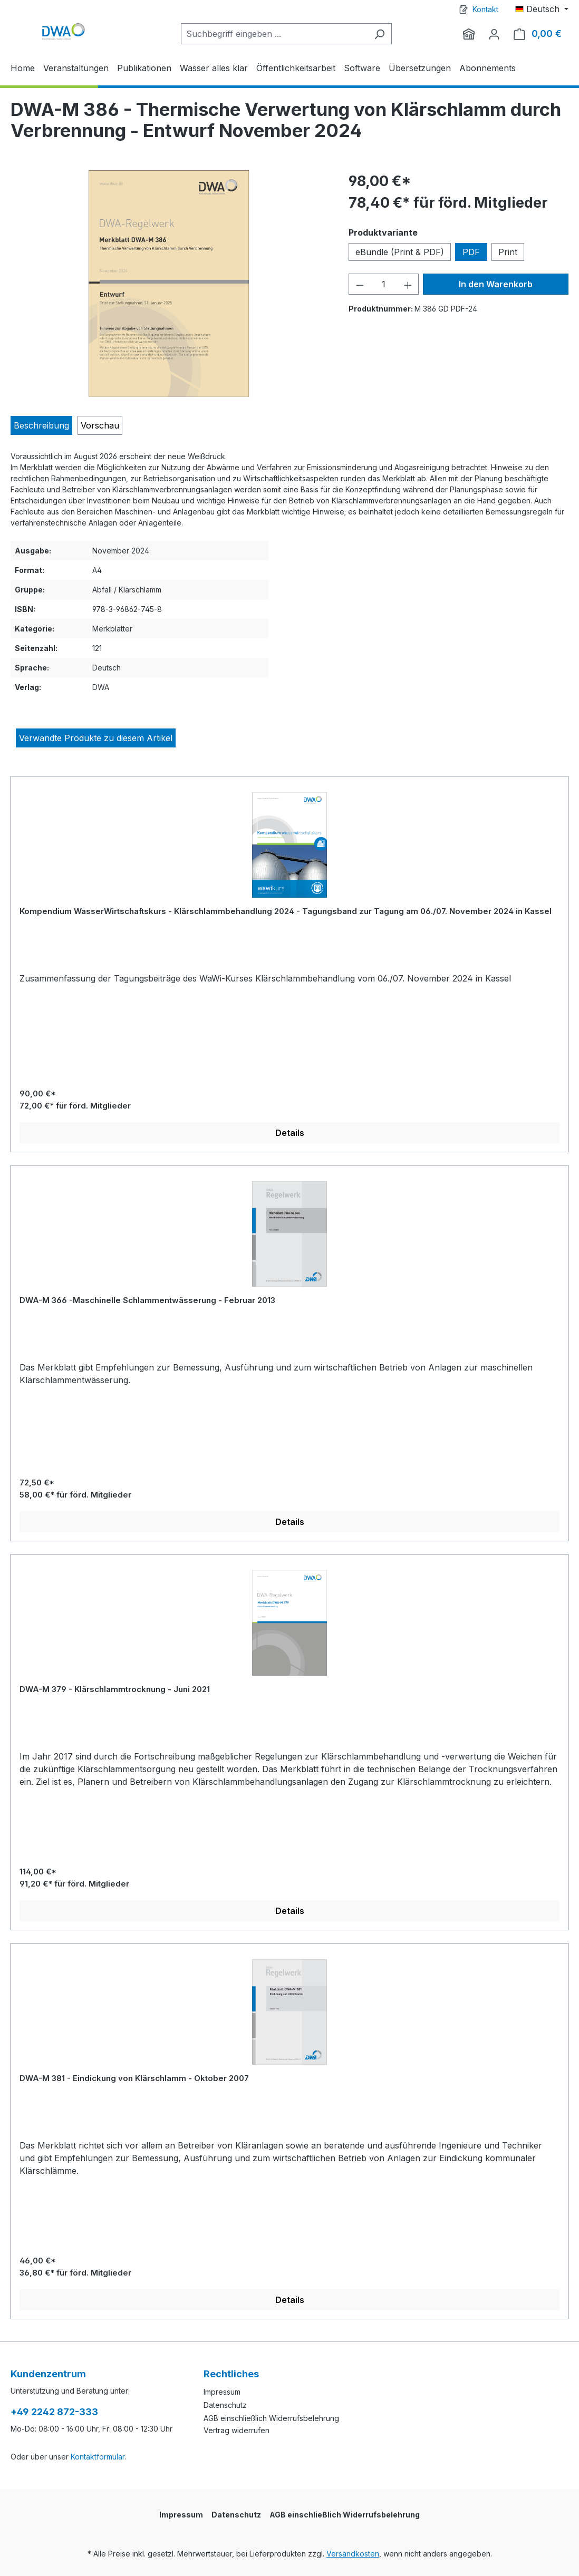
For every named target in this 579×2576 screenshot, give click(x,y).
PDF (471, 252)
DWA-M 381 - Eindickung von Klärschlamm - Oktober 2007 (134, 2078)
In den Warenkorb (496, 284)
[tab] (41, 425)
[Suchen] (379, 33)
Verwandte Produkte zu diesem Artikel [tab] (95, 738)
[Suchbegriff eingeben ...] (274, 33)
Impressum (222, 2391)
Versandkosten (352, 2553)
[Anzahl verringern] (360, 284)
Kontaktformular (97, 2456)
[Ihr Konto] (494, 33)
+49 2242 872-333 (54, 2411)
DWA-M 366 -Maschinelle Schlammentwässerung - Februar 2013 (147, 1300)
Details (289, 1132)
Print (507, 252)
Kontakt (485, 9)
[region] (169, 283)
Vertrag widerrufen (236, 2430)
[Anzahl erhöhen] (408, 284)
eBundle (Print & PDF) (399, 252)
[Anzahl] (384, 284)
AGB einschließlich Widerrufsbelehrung (271, 2418)
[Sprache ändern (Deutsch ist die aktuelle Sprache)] (541, 9)
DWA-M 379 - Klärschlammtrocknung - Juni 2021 (115, 1689)
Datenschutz (225, 2404)
